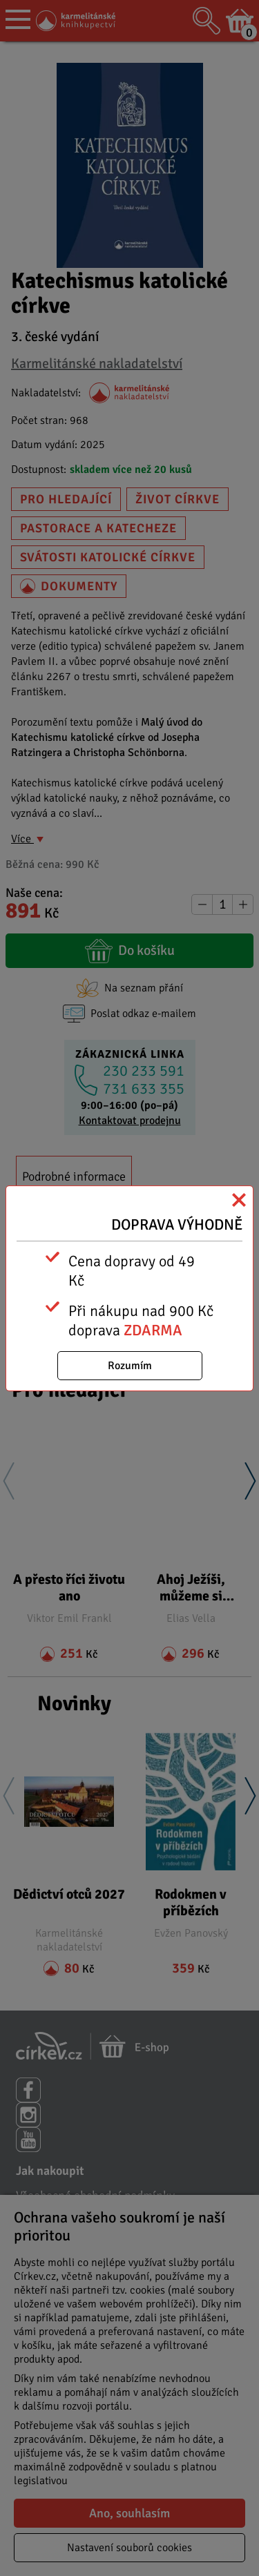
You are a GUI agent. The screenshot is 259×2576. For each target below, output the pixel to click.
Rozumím (130, 1366)
